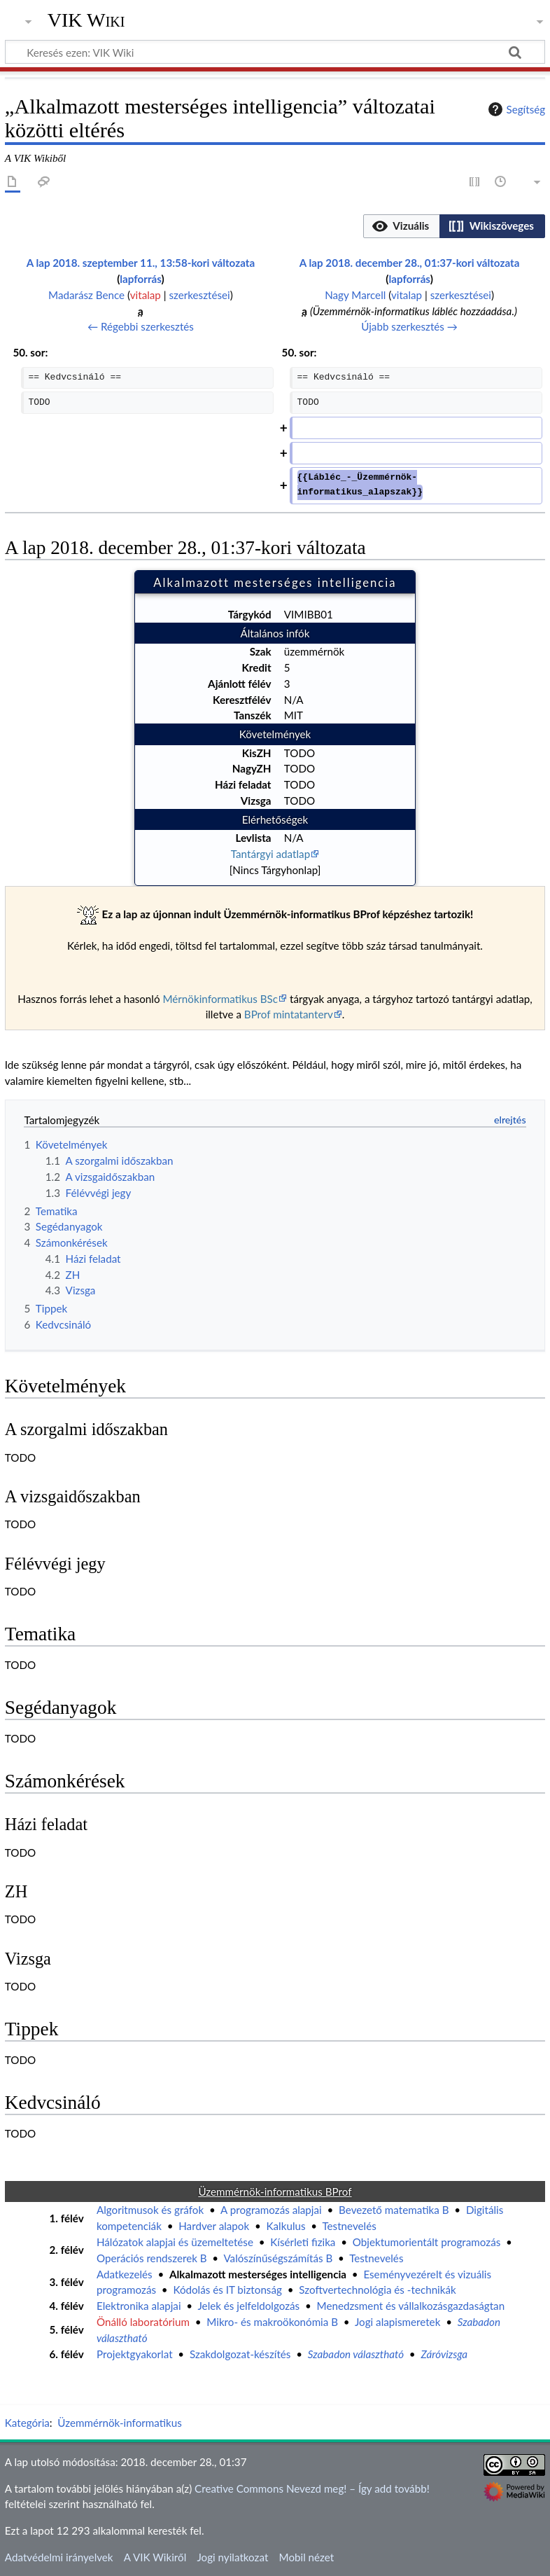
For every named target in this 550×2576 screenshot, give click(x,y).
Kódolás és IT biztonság (227, 2289)
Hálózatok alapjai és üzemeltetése (175, 2242)
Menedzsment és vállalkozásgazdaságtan (411, 2305)
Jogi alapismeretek (397, 2321)
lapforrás (140, 278)
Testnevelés (349, 2226)
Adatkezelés (125, 2274)
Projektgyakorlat (135, 2354)
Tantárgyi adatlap (270, 853)
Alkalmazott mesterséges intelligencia (257, 2274)
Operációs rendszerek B (152, 2258)
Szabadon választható (356, 2354)
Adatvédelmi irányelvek (59, 2557)
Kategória (27, 2422)
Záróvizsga (444, 2354)
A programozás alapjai (271, 2209)
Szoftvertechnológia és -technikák (377, 2289)
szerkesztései (199, 295)
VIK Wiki (86, 20)
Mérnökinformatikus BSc (220, 998)
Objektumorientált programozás (426, 2242)
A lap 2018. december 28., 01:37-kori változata (409, 262)
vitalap (145, 295)
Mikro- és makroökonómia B (272, 2321)
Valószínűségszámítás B (277, 2258)
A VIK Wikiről (155, 2557)
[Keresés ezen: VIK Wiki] (275, 52)
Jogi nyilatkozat (232, 2557)
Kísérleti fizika (302, 2242)
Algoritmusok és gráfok (150, 2209)
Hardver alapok (213, 2226)
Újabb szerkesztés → (409, 326)
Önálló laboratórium (143, 2321)
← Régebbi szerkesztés (140, 326)
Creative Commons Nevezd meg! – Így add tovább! (312, 2488)
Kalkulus (286, 2226)
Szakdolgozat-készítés (240, 2354)
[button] (401, 226)
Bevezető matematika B (394, 2209)
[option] (401, 225)
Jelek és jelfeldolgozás (248, 2305)
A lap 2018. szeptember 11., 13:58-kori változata (141, 262)
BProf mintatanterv (288, 1014)
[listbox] (454, 226)
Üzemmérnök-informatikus (119, 2422)
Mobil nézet (306, 2557)
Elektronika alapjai (139, 2305)
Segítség (515, 109)
